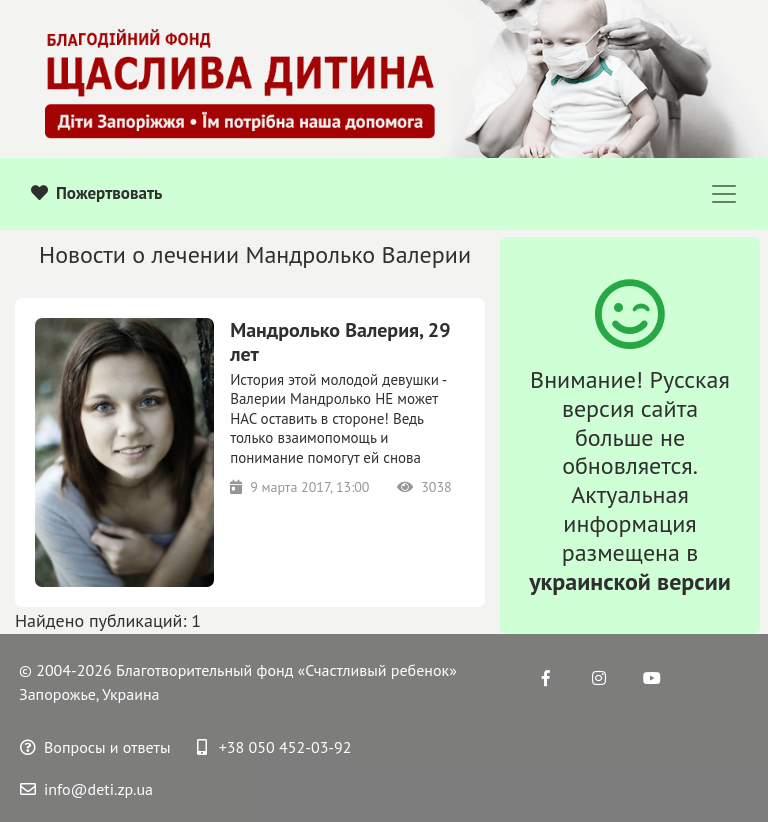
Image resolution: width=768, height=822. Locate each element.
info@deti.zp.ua (86, 789)
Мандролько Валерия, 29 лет (340, 342)
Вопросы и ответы (95, 747)
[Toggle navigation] (724, 194)
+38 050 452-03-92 (274, 747)
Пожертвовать (96, 193)
